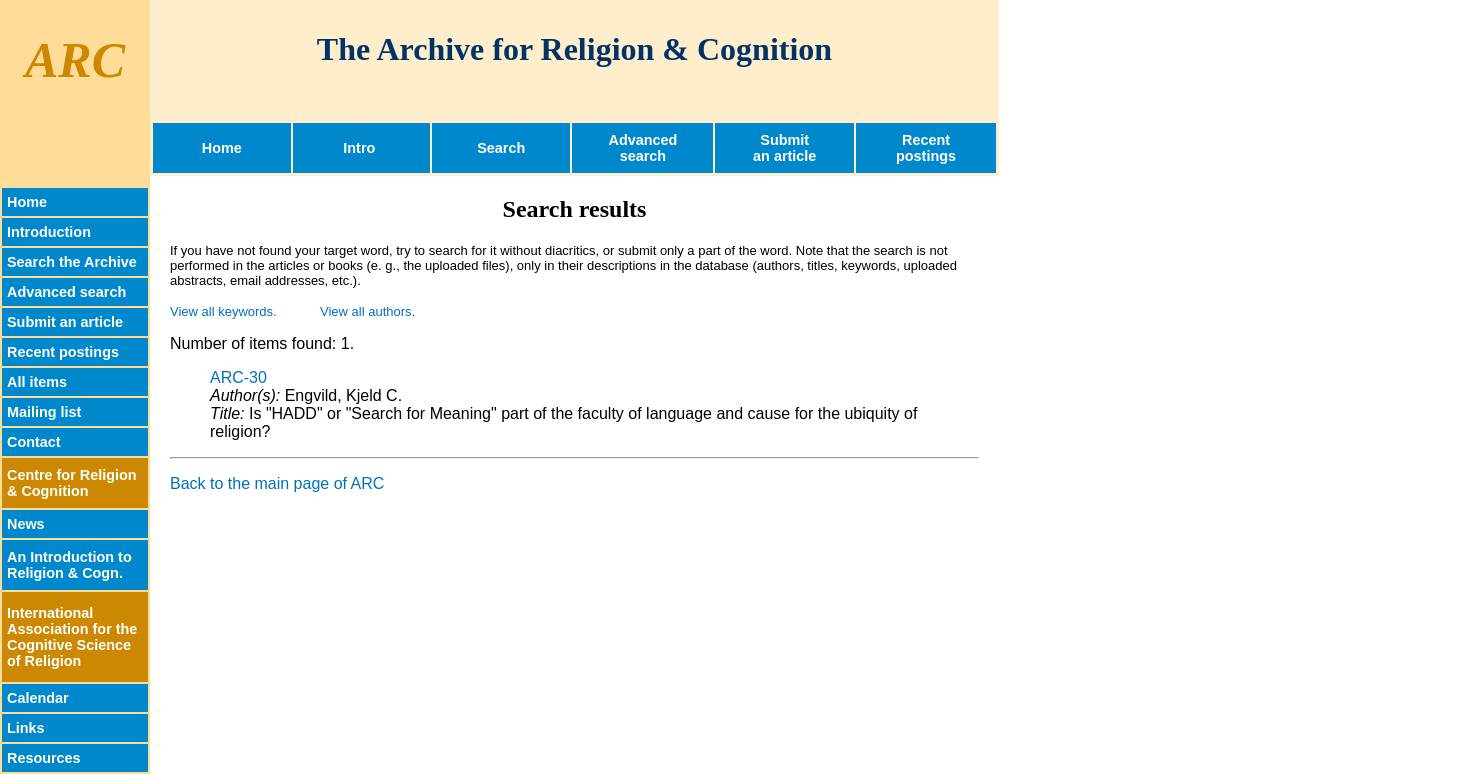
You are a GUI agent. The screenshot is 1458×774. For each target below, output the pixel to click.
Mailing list (44, 412)
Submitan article (784, 148)
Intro (361, 148)
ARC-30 (238, 377)
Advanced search (66, 292)
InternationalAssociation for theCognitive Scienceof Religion (72, 637)
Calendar (38, 698)
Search (501, 148)
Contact (34, 442)
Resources (44, 758)
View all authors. (367, 311)
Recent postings (63, 352)
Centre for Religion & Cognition (72, 483)
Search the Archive (72, 262)
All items (37, 382)
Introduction (49, 232)
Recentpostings (926, 148)
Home (222, 148)
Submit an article (65, 322)
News (26, 524)
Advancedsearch (643, 148)
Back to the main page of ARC (277, 483)
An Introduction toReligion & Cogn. (69, 565)
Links (26, 728)
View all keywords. (223, 311)
